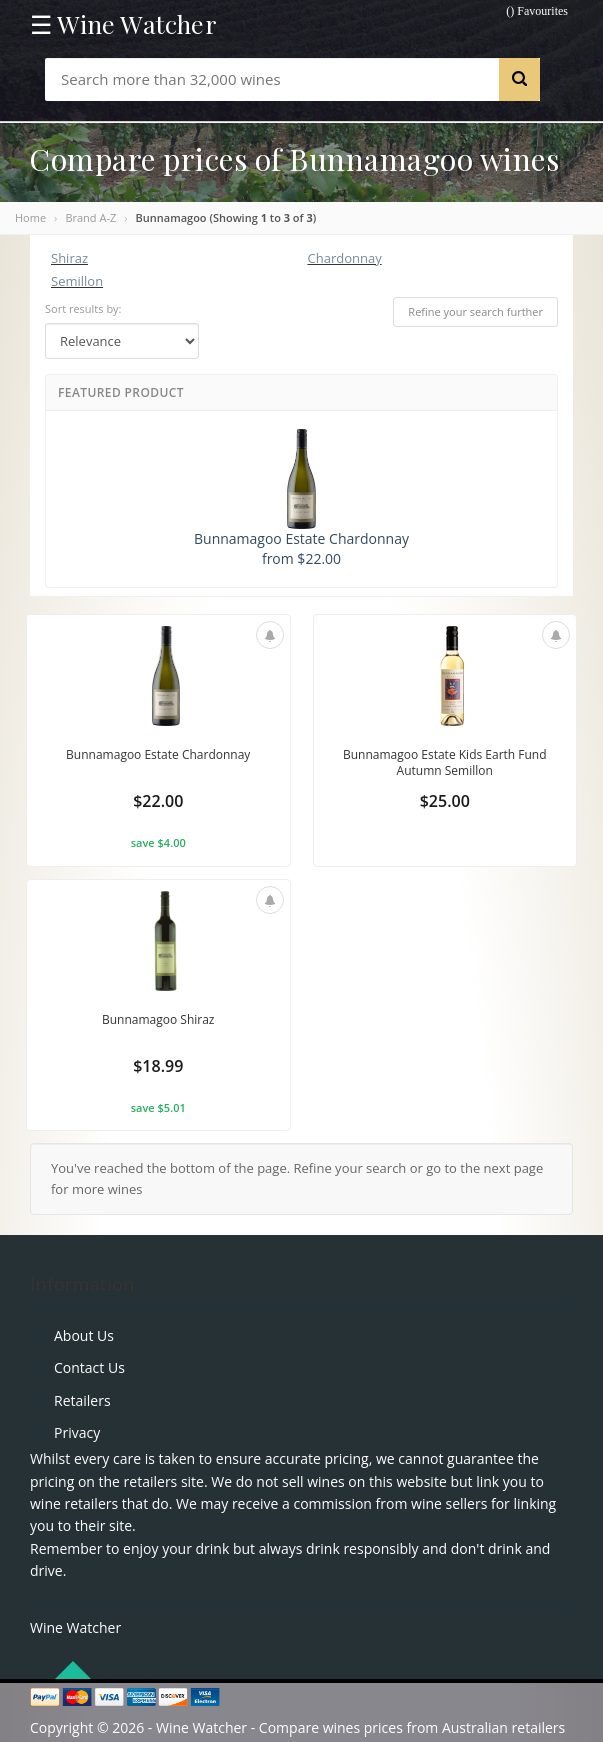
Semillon (77, 281)
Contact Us (89, 1367)
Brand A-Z (90, 217)
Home (30, 217)
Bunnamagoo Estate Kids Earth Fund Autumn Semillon (445, 762)
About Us (84, 1335)
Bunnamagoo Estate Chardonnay (158, 754)
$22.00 (158, 801)
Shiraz (69, 258)
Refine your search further (475, 311)
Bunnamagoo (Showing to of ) (226, 217)
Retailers (82, 1400)
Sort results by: (83, 308)
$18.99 (158, 1066)
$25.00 (445, 801)
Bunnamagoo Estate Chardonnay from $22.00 (301, 498)
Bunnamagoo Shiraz (158, 1019)
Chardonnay (345, 258)
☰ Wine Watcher (123, 24)
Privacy (77, 1432)
